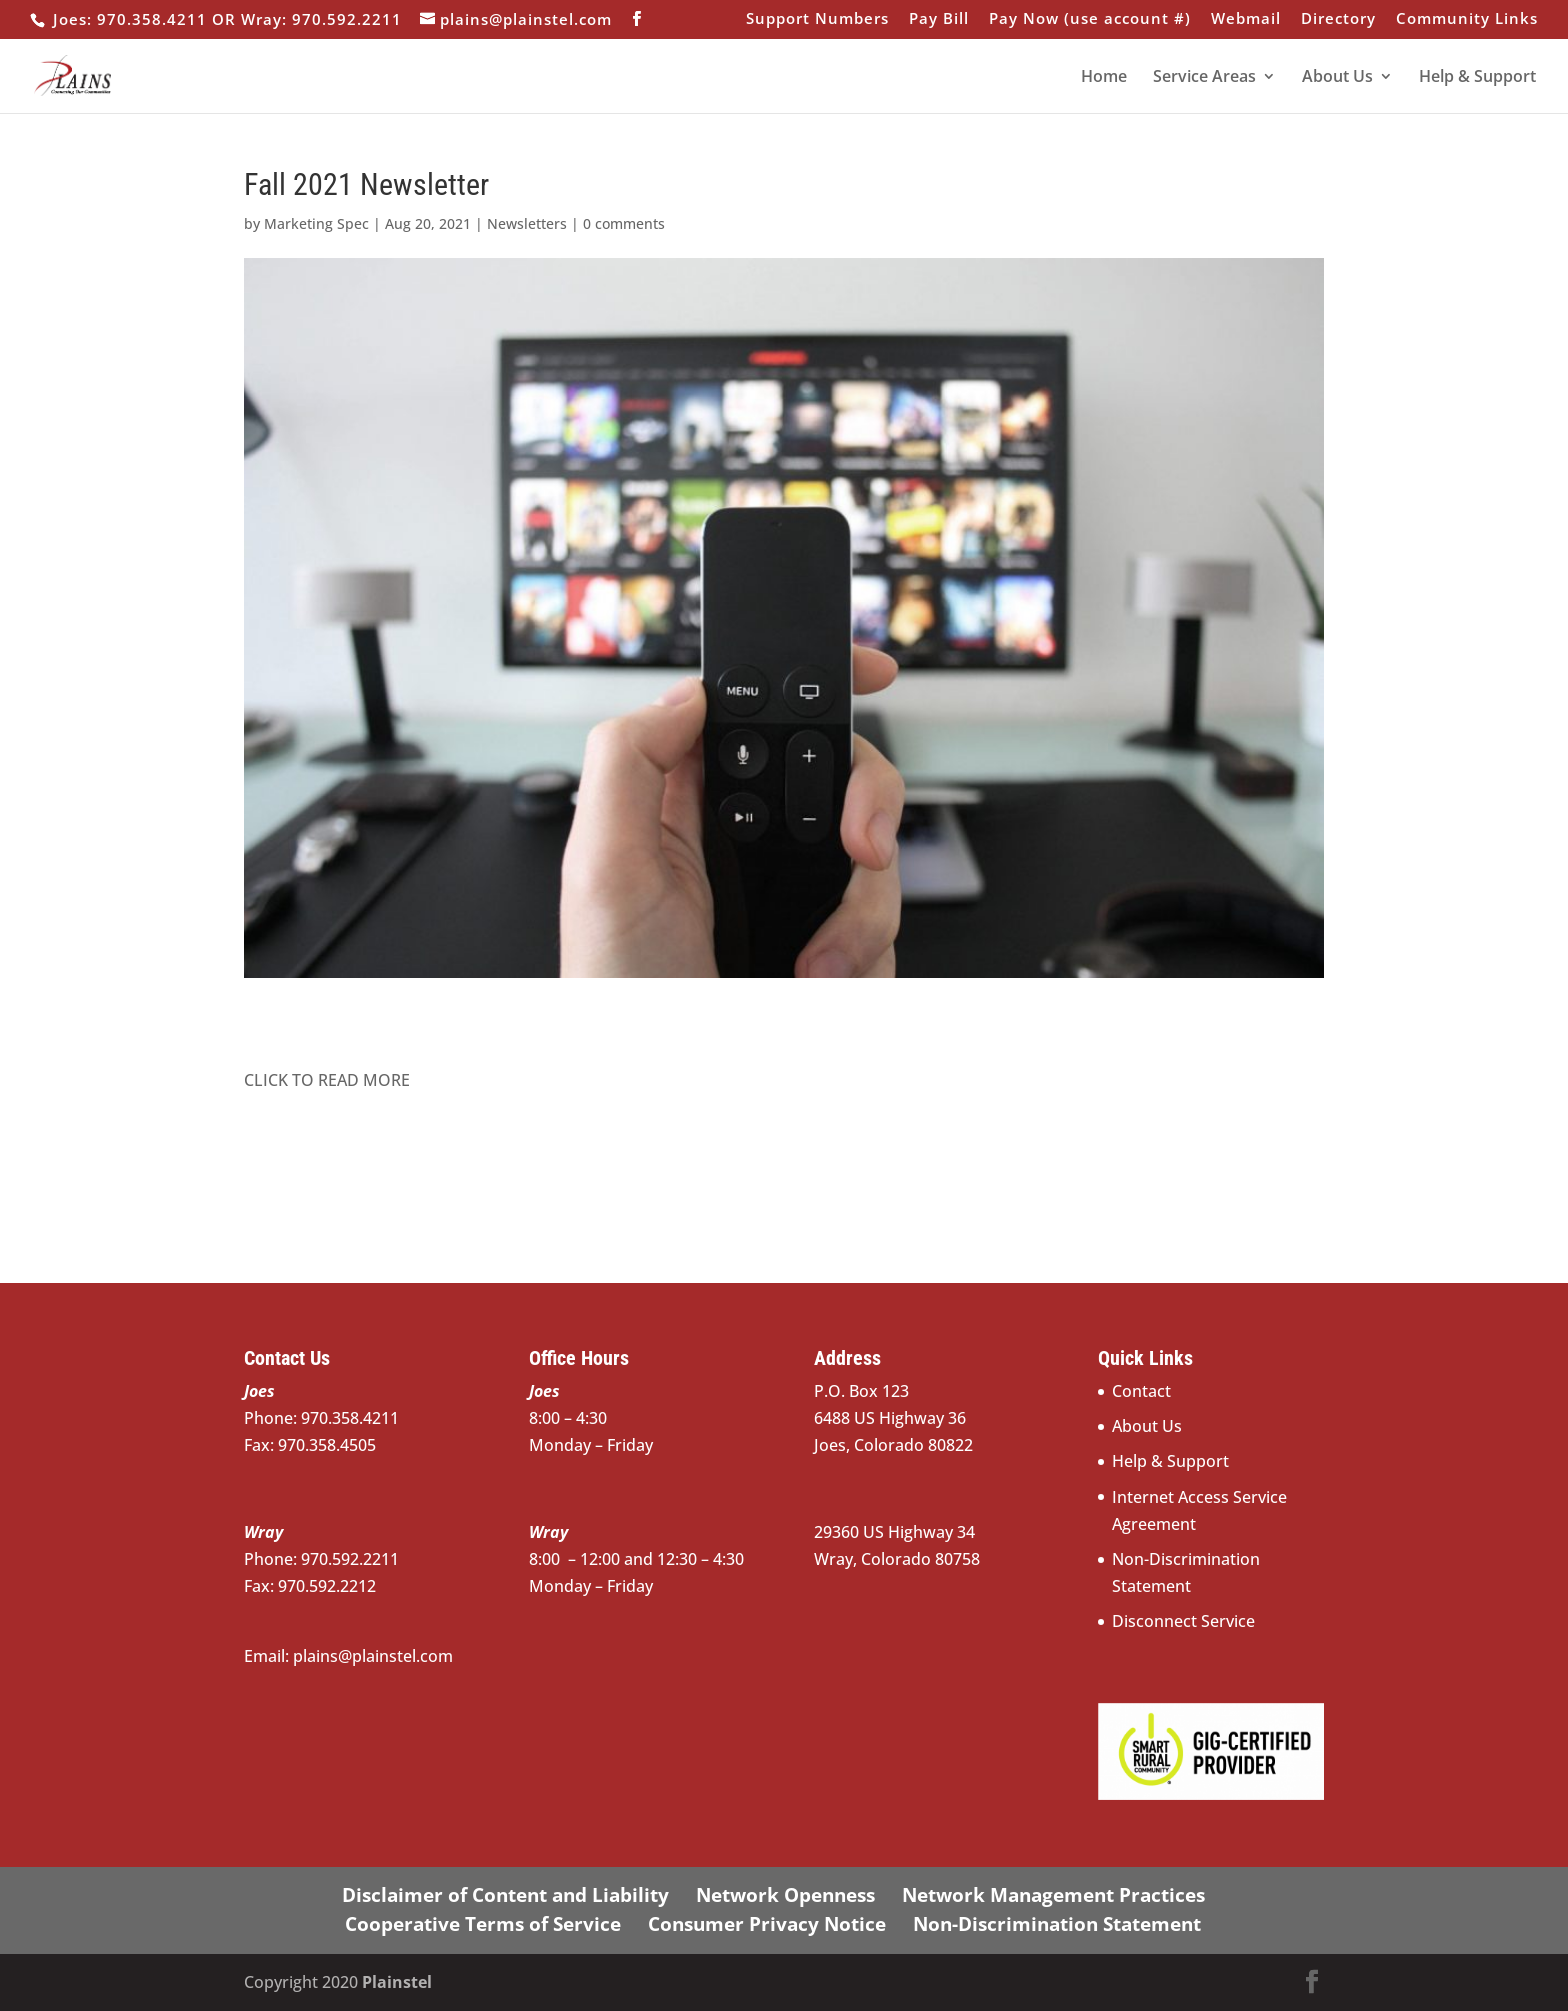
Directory (1338, 19)
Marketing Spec (316, 223)
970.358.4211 (380, 1418)
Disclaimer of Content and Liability (505, 1895)
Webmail (1246, 19)
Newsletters (527, 223)
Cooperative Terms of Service (483, 1924)
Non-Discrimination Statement (1057, 1924)
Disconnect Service (1183, 1621)
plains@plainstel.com (373, 1656)
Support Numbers (817, 19)
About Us (1337, 78)
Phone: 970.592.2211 (323, 1559)
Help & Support (1477, 78)
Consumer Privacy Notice (767, 1924)
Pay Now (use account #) (1090, 19)
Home (1104, 78)
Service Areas (1204, 78)
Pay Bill (939, 19)
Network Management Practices (1053, 1895)
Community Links (1467, 19)
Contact (1141, 1391)
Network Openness (785, 1895)
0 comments (624, 223)
